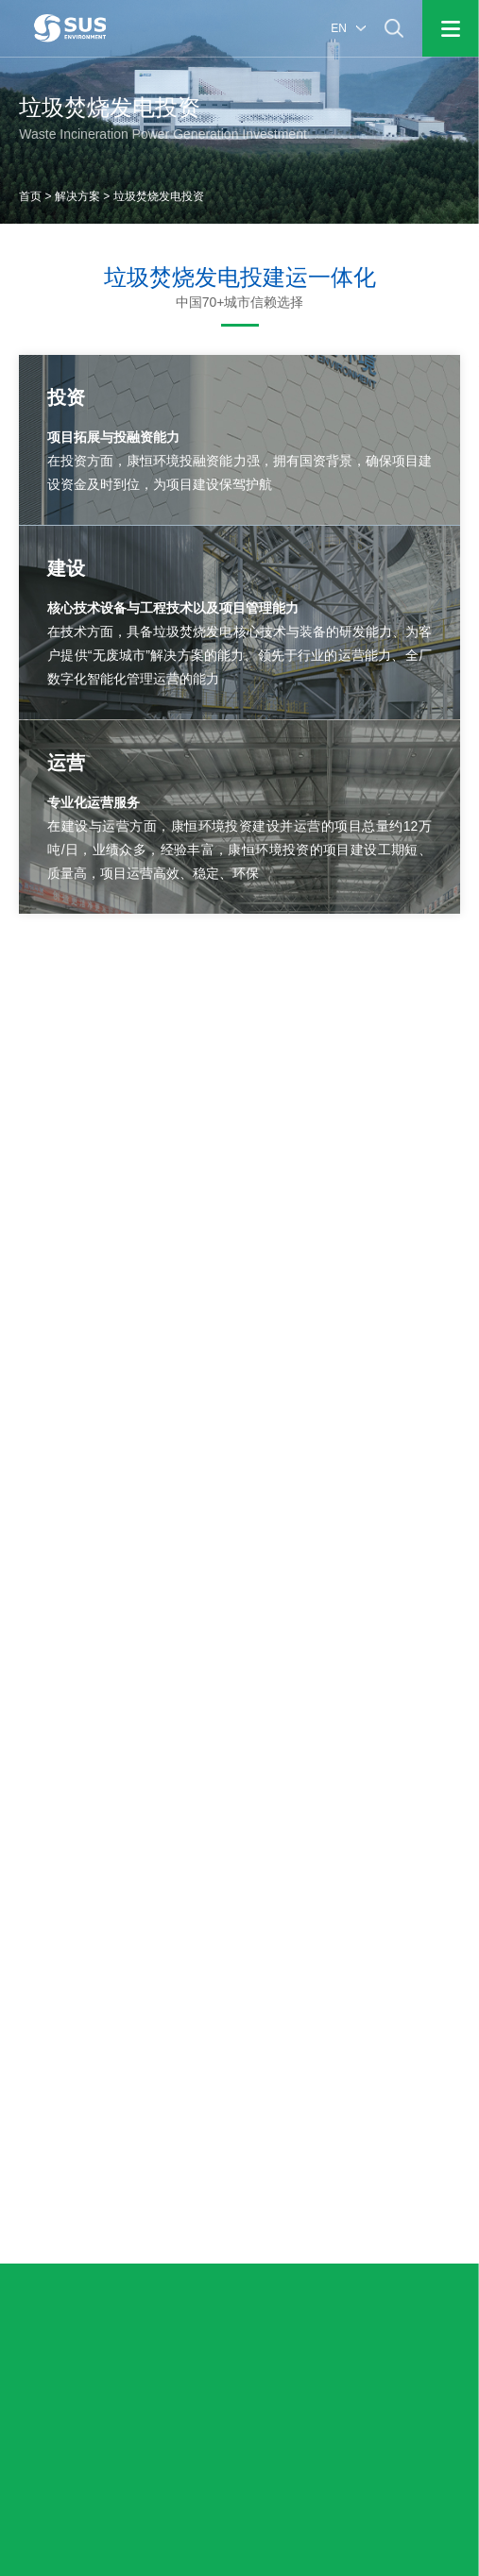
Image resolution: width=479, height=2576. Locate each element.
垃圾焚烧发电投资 (158, 196)
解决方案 (77, 196)
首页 (30, 196)
